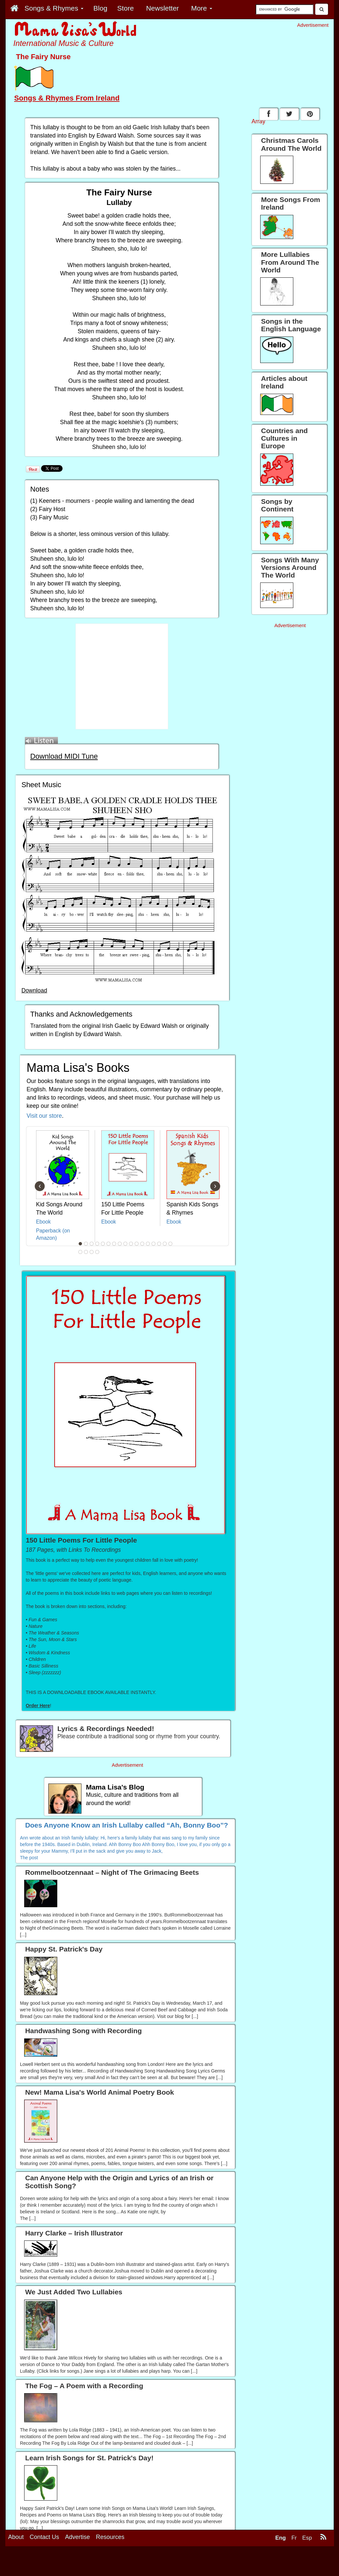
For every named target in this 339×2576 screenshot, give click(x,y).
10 (131, 1243)
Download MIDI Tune (64, 756)
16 (165, 1243)
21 (97, 1252)
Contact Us (44, 2537)
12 (142, 1243)
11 (136, 1243)
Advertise (77, 2537)
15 (159, 1243)
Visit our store (44, 1115)
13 (148, 1243)
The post (29, 1857)
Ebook (43, 1222)
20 (91, 1252)
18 (80, 1252)
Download (34, 990)
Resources (110, 2537)
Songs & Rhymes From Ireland (67, 98)
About (16, 2537)
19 (86, 1252)
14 (153, 1243)
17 (170, 1243)
